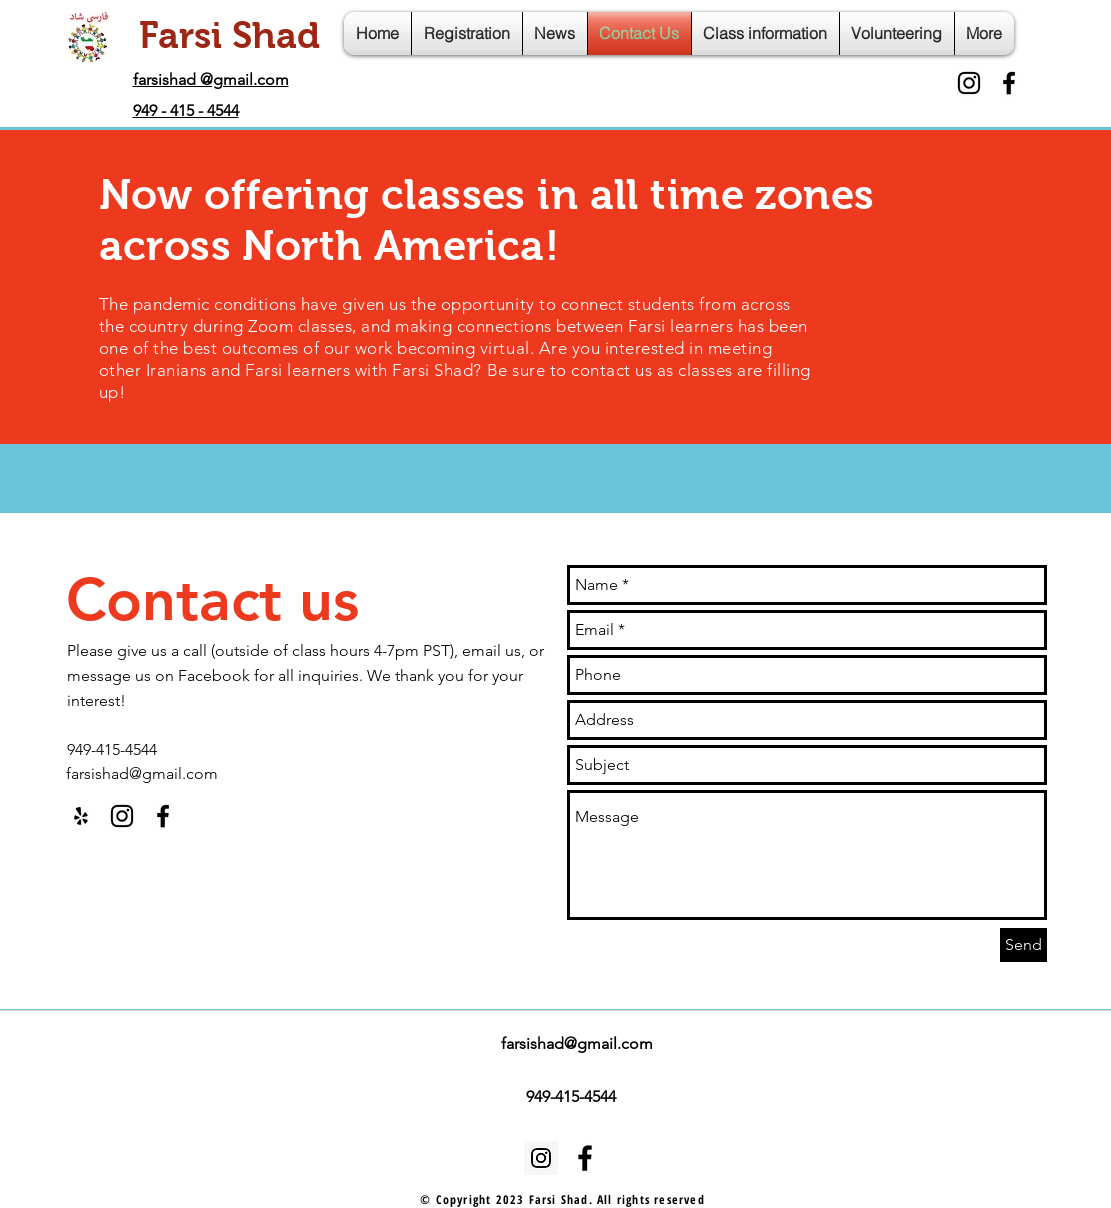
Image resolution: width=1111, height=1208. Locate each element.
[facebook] (1009, 83)
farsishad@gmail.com (142, 773)
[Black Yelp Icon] (81, 816)
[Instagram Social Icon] (541, 1158)
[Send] (1023, 945)
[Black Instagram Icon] (969, 83)
